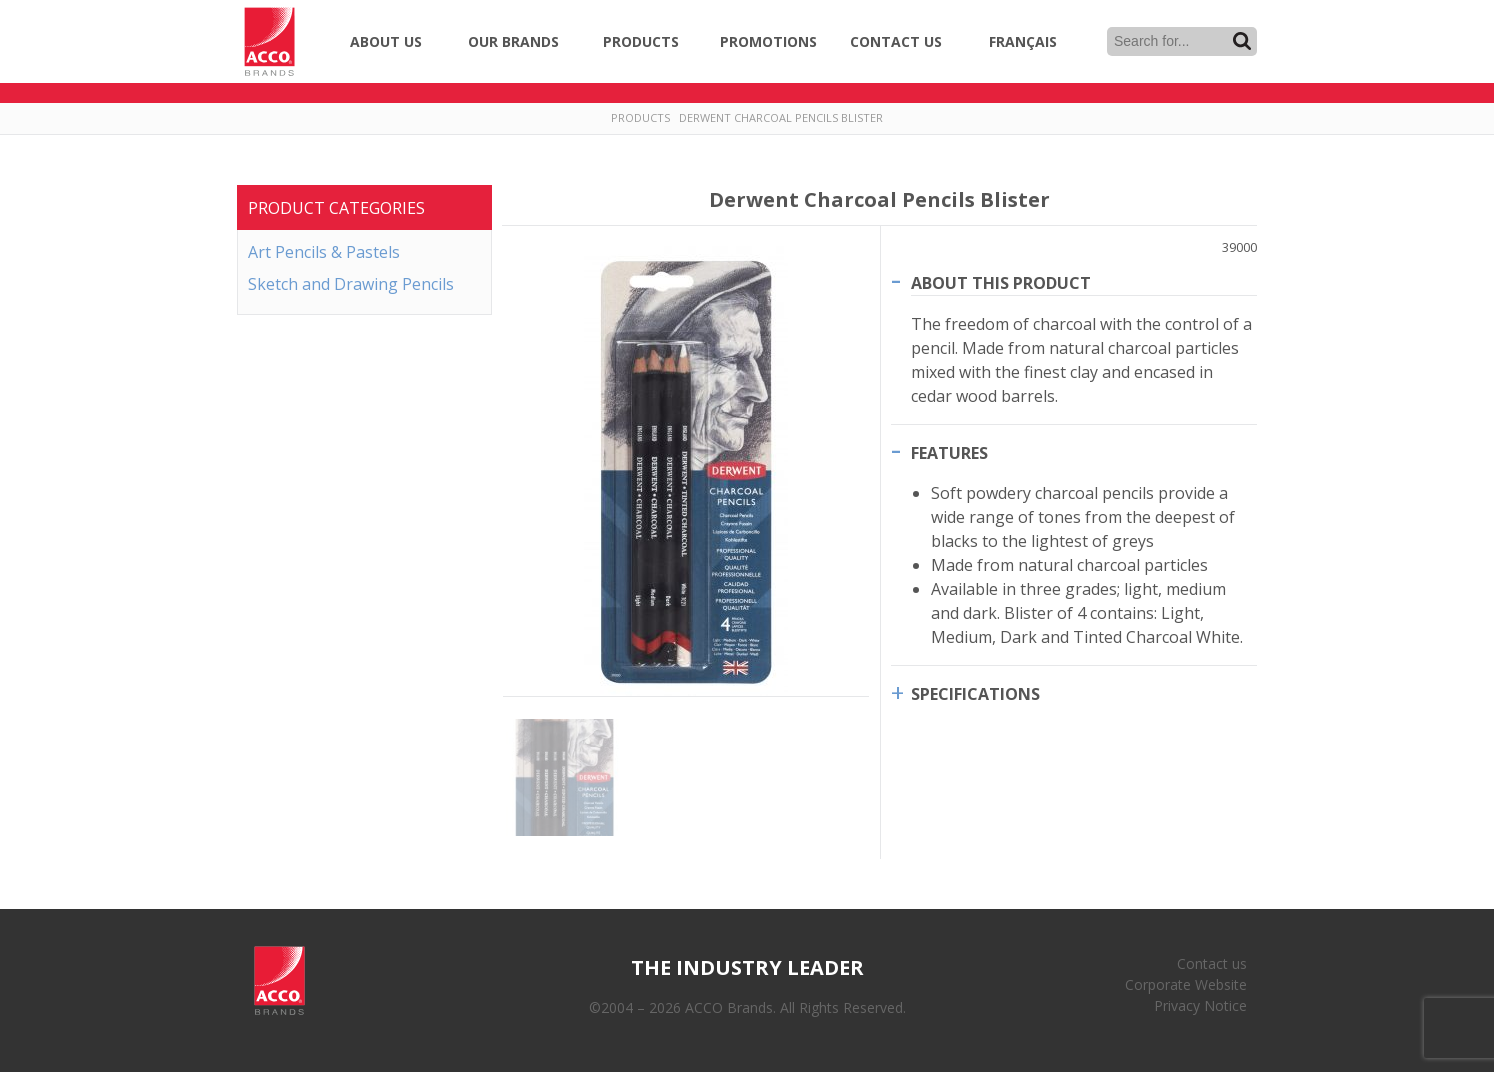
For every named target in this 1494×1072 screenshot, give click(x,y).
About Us (386, 41)
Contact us (1212, 963)
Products (641, 41)
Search (1242, 41)
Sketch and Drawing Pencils (351, 284)
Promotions (768, 41)
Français (1023, 41)
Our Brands (513, 41)
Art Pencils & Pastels (324, 252)
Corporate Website (1186, 984)
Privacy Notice (1200, 1005)
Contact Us (896, 41)
